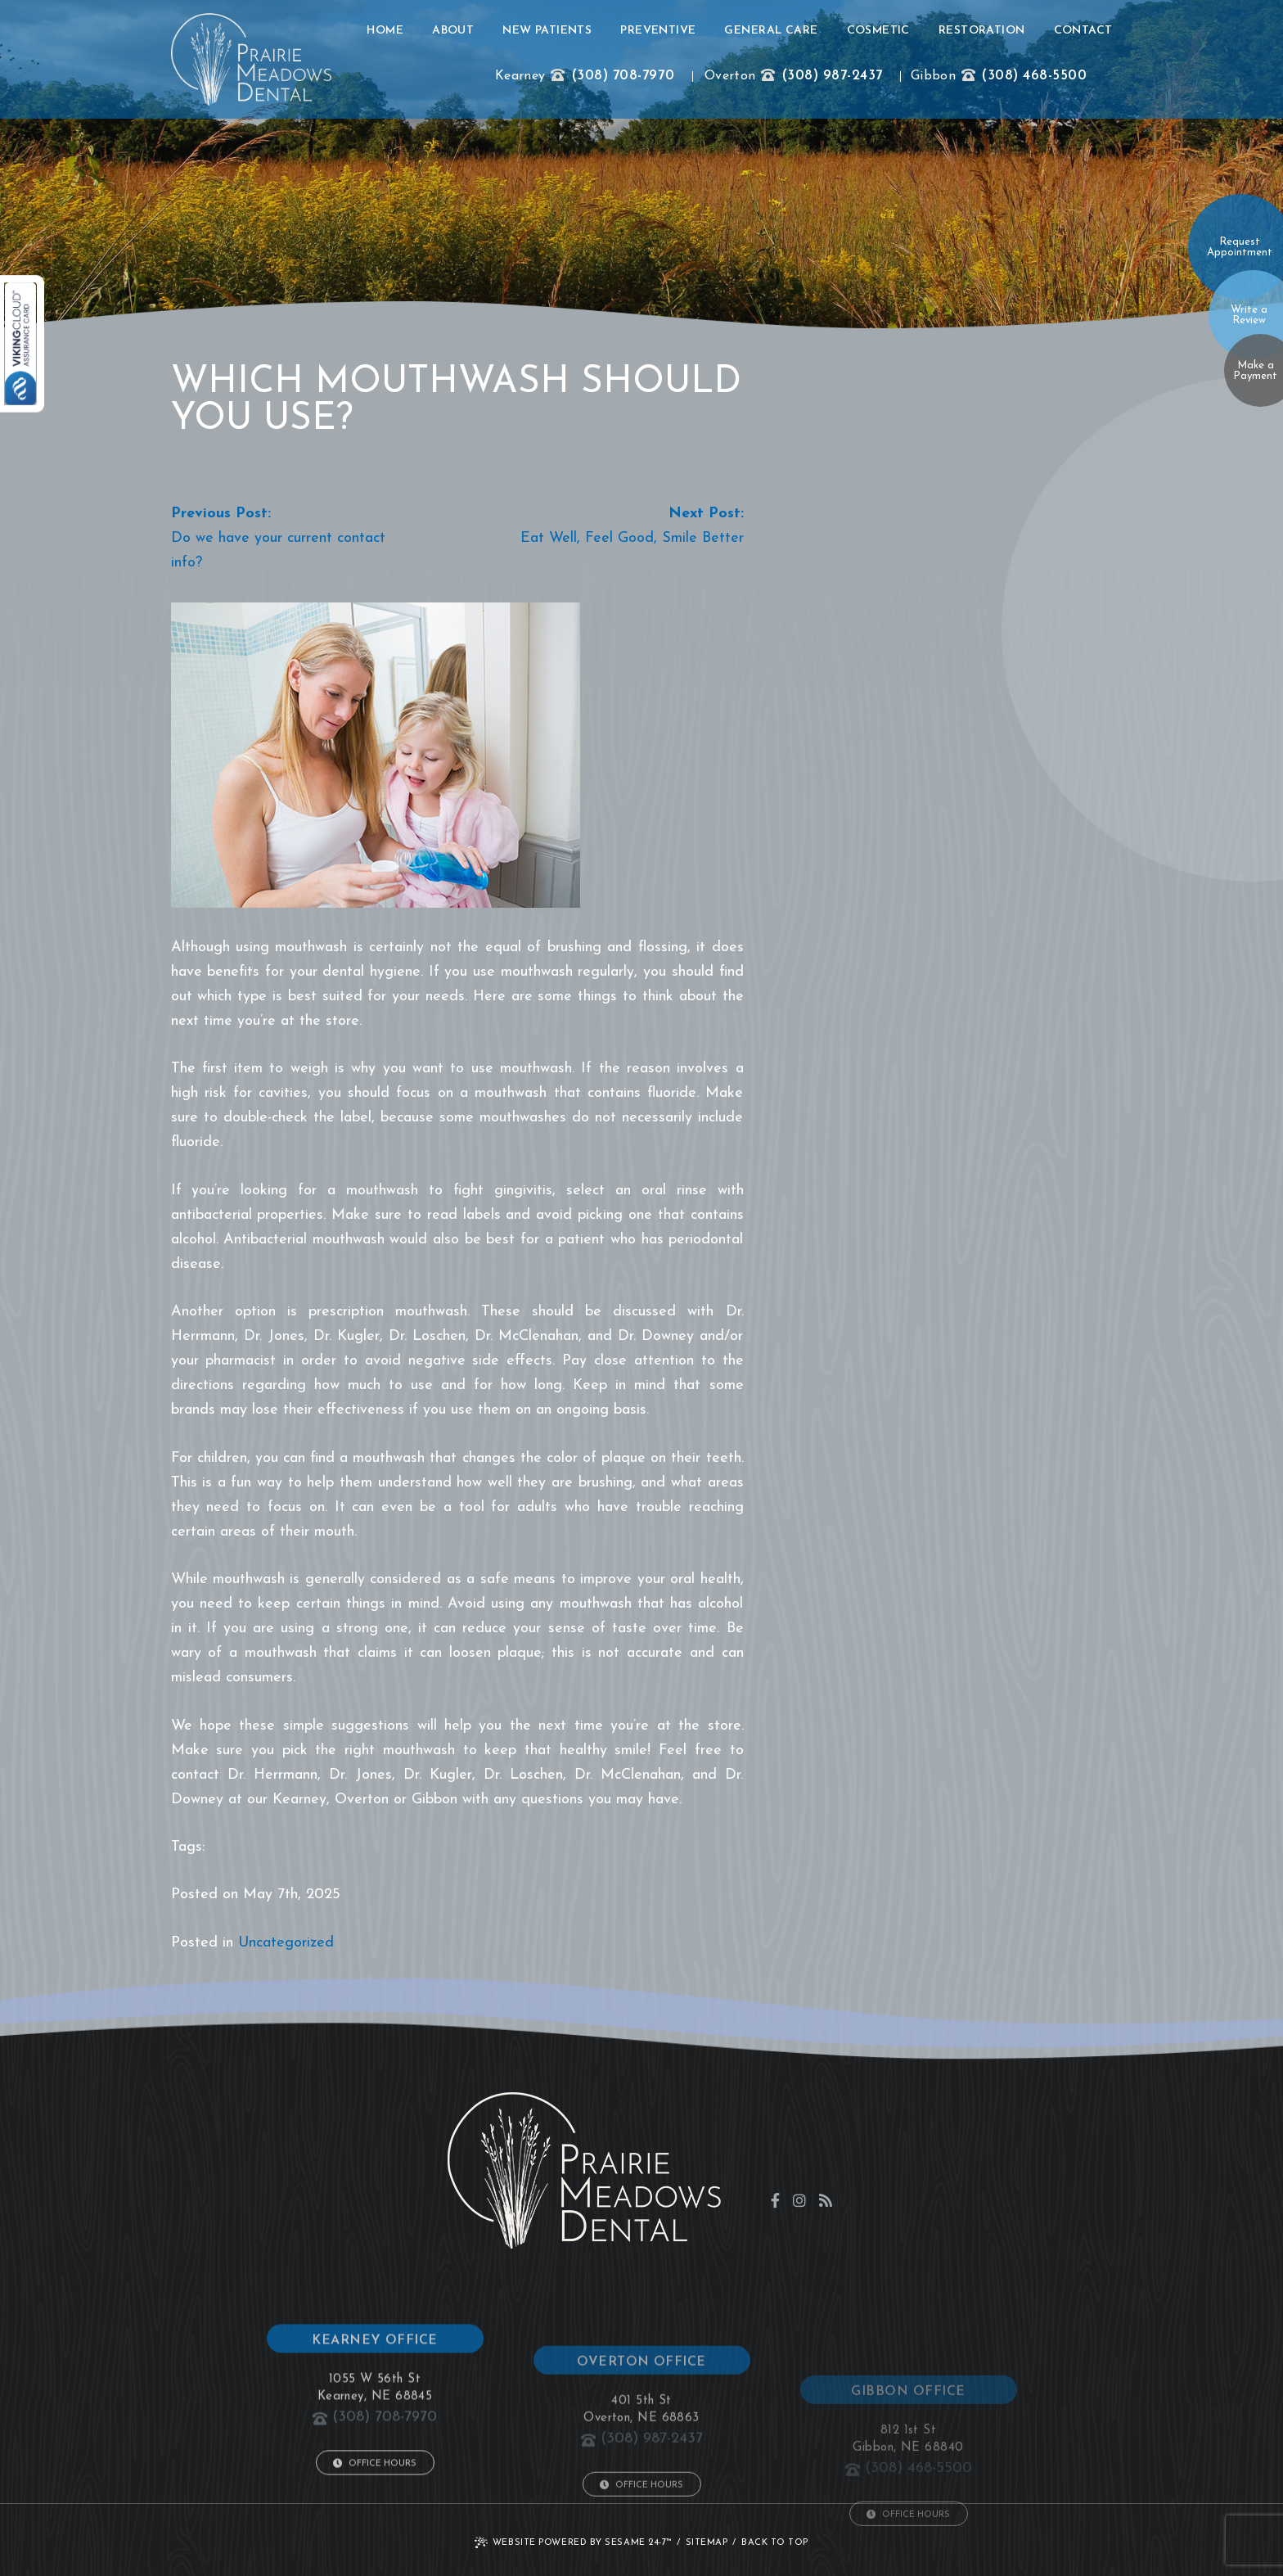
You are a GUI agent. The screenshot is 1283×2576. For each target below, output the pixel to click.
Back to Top (774, 2542)
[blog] (825, 2199)
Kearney (520, 76)
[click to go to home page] (251, 59)
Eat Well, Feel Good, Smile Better (632, 538)
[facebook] (775, 2199)
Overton (730, 76)
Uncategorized (286, 1943)
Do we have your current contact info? (278, 550)
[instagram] (799, 2199)
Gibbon (933, 76)
